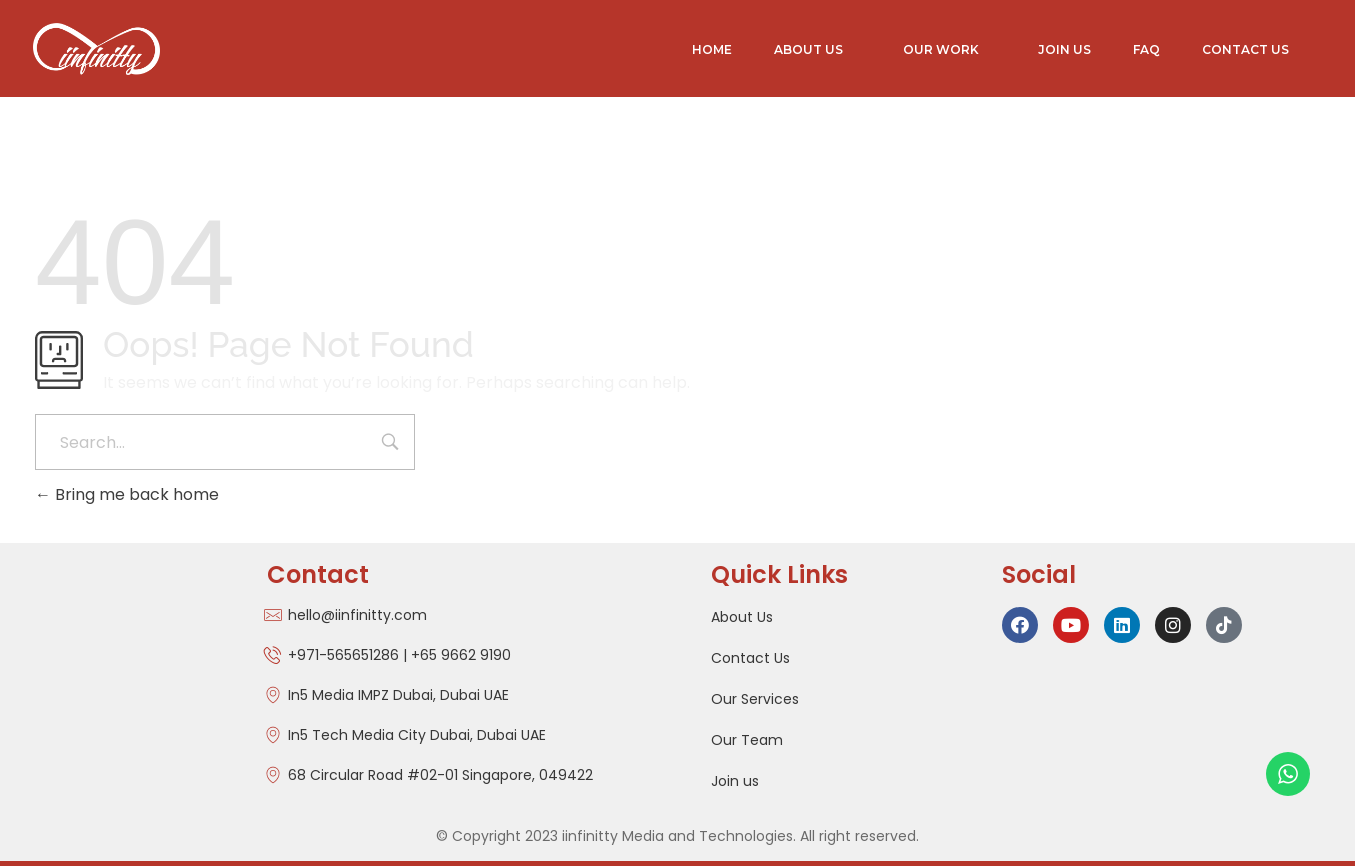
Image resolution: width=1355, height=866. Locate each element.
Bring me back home (127, 494)
